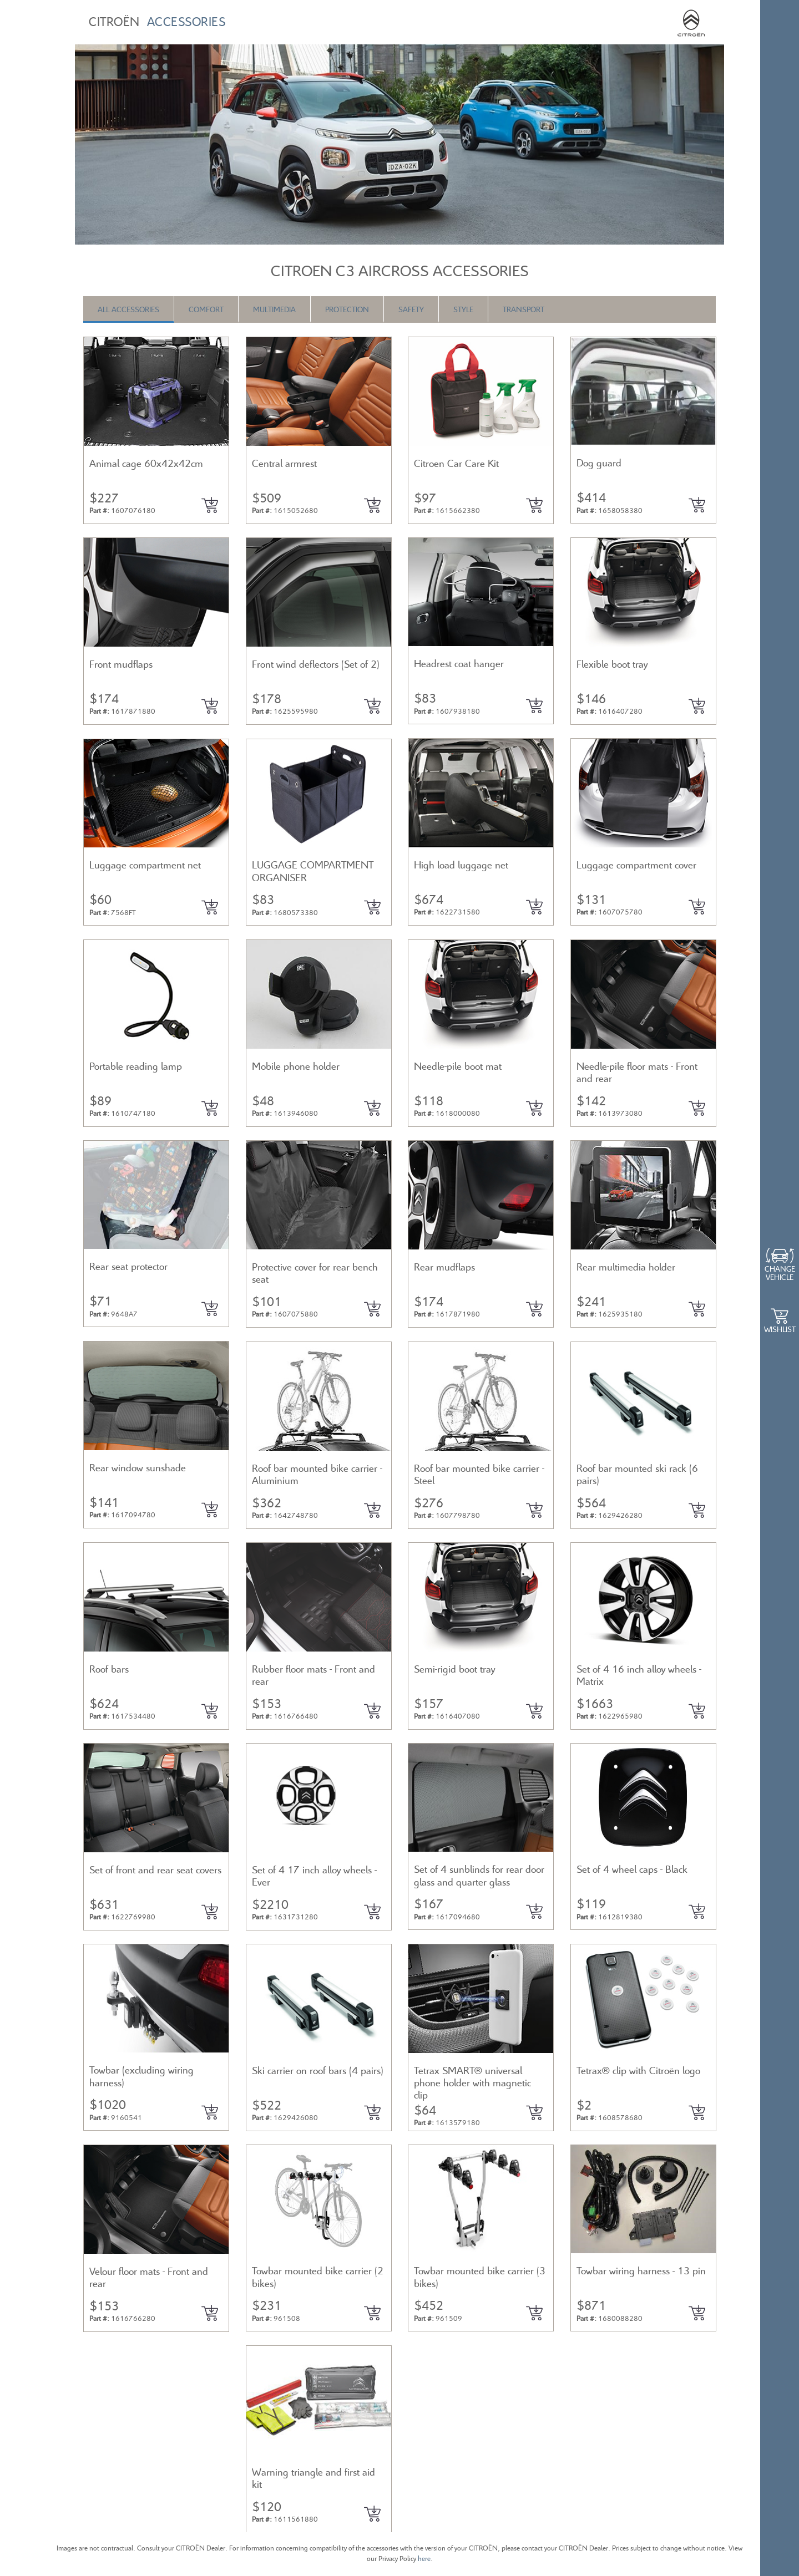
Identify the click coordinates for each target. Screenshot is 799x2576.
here (424, 2558)
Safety (411, 309)
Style (463, 309)
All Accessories (128, 309)
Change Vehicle (780, 1272)
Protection (347, 309)
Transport (523, 309)
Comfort (206, 309)
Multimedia (274, 309)
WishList (780, 1329)
